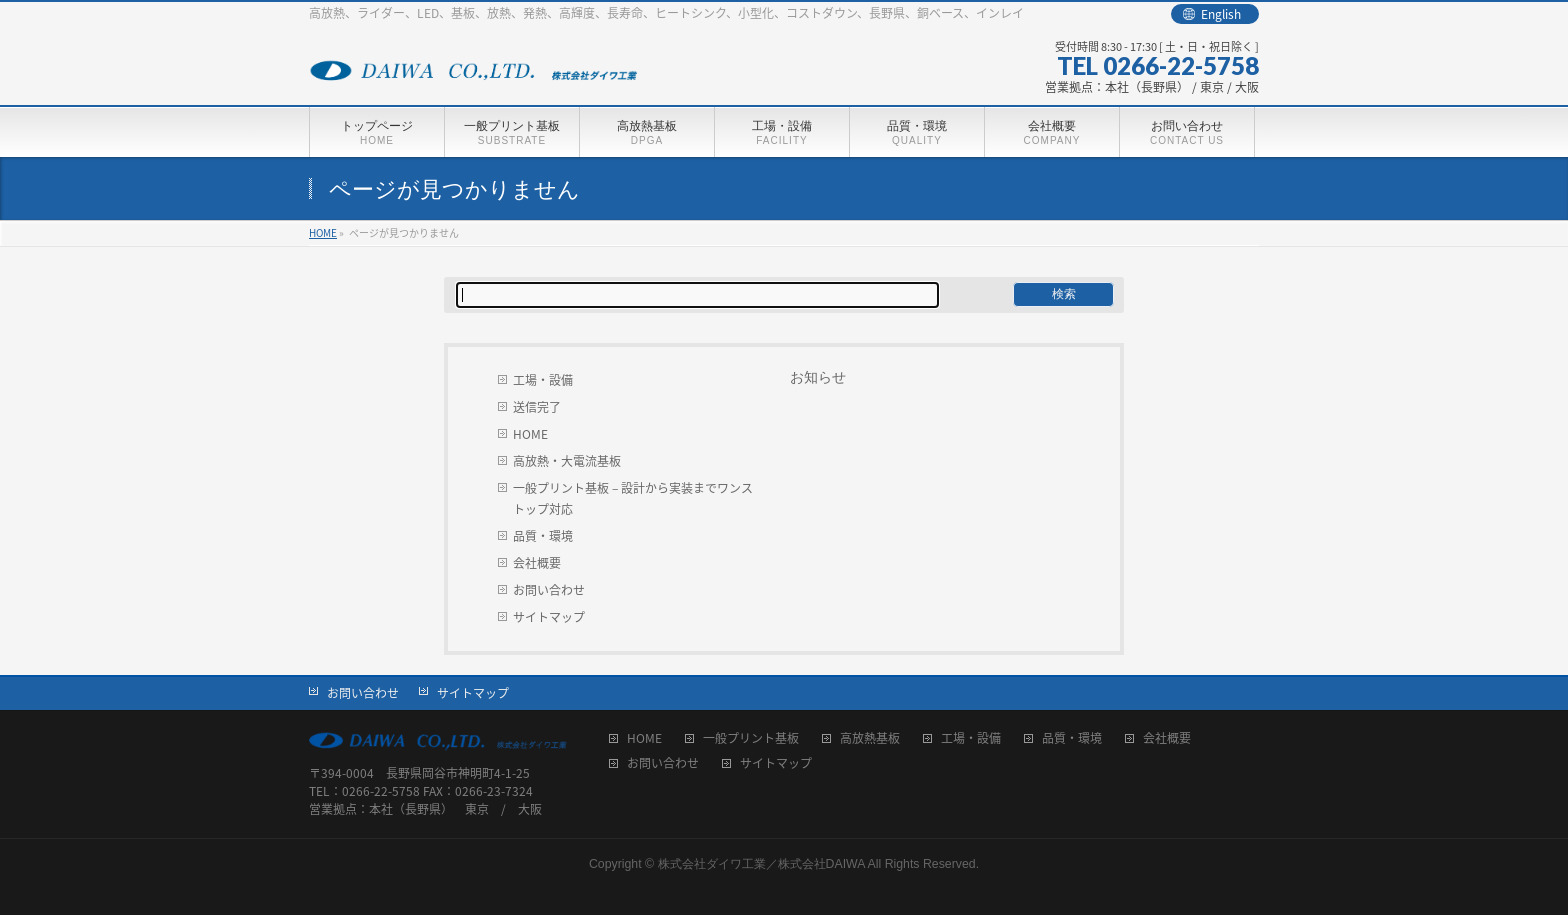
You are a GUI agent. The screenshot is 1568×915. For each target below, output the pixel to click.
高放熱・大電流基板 (567, 461)
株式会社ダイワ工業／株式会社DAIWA (761, 864)
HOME (530, 434)
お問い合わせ (549, 590)
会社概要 (537, 563)
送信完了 (537, 407)
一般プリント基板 (751, 739)
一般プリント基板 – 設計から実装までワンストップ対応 (633, 498)
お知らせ (818, 377)
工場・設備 (543, 380)
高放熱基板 (870, 739)
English (1221, 14)
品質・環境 (543, 536)
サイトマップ (549, 617)
